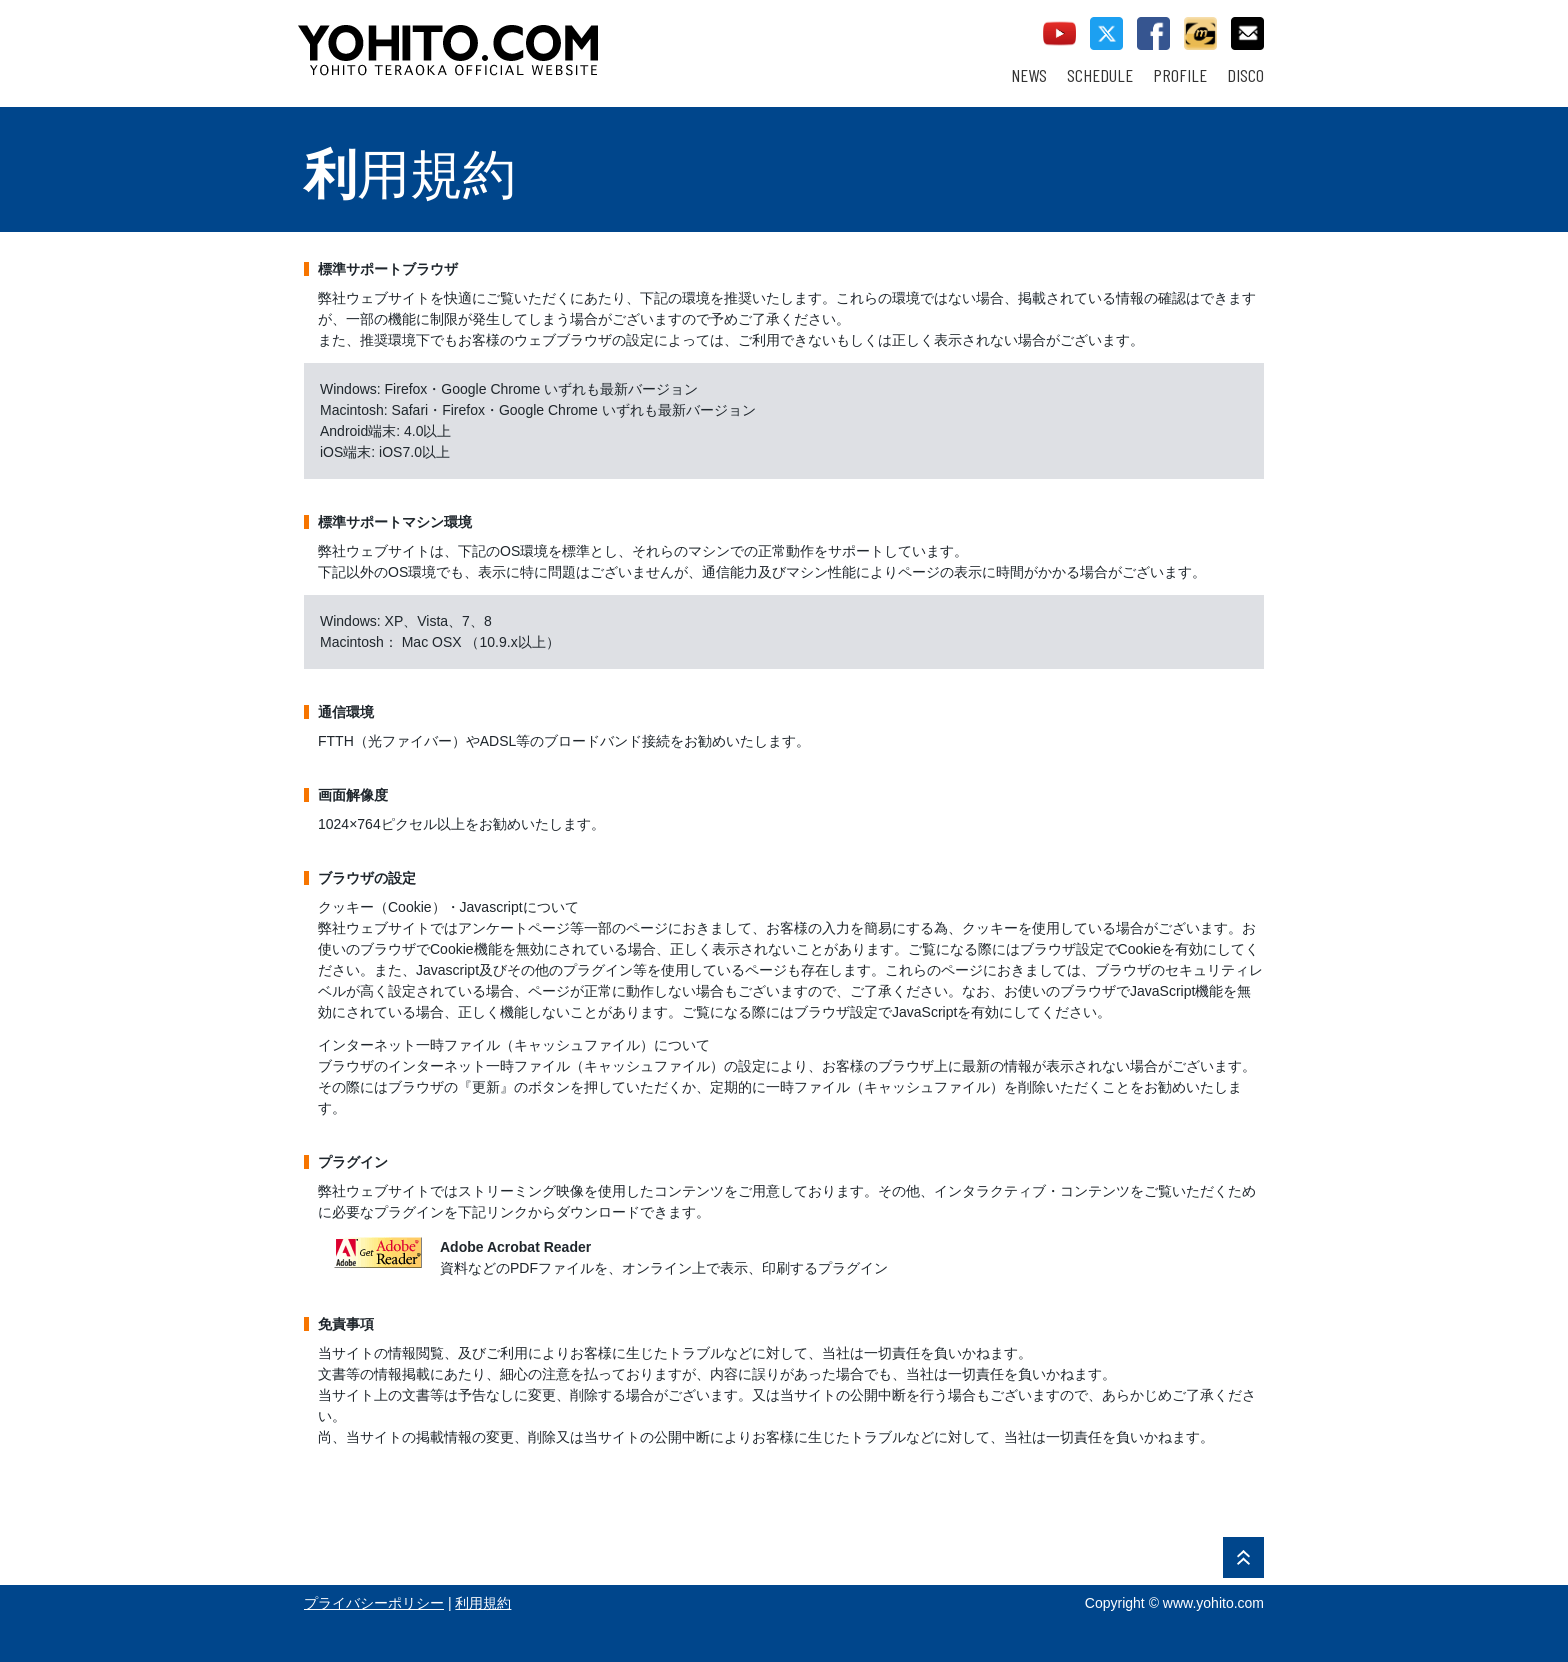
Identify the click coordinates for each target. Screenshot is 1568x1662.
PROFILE (1180, 75)
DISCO (1245, 75)
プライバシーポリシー (374, 1603)
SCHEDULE (1100, 75)
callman (1200, 33)
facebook (1153, 33)
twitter (1106, 33)
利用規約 (483, 1603)
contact (1247, 33)
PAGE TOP (1243, 1557)
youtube (1059, 33)
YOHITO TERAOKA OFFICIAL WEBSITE (525, 40)
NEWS (1029, 75)
